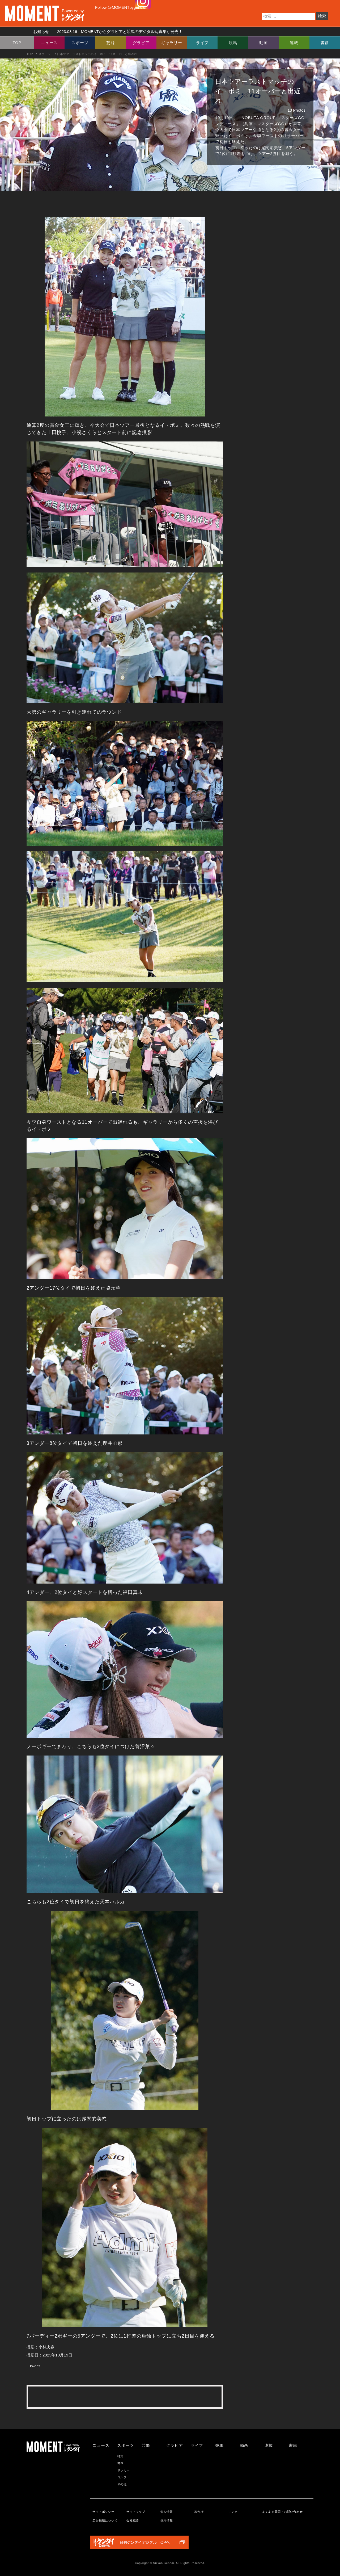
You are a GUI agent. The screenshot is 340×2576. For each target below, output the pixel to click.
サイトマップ (135, 2511)
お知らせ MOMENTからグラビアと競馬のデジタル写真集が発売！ (105, 31)
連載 (294, 42)
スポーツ (79, 42)
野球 (120, 2463)
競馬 (233, 42)
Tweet (34, 2366)
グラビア (141, 42)
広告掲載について (104, 2520)
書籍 (325, 42)
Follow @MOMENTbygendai (120, 7)
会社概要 (132, 2520)
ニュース (49, 42)
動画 (263, 42)
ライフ (202, 42)
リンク (232, 2511)
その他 (122, 2484)
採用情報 (166, 2520)
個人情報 (166, 2511)
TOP (17, 42)
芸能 (110, 42)
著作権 (198, 2511)
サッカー (123, 2470)
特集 (120, 2456)
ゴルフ (122, 2477)
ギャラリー (171, 42)
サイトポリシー (103, 2511)
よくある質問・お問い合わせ (282, 2511)
